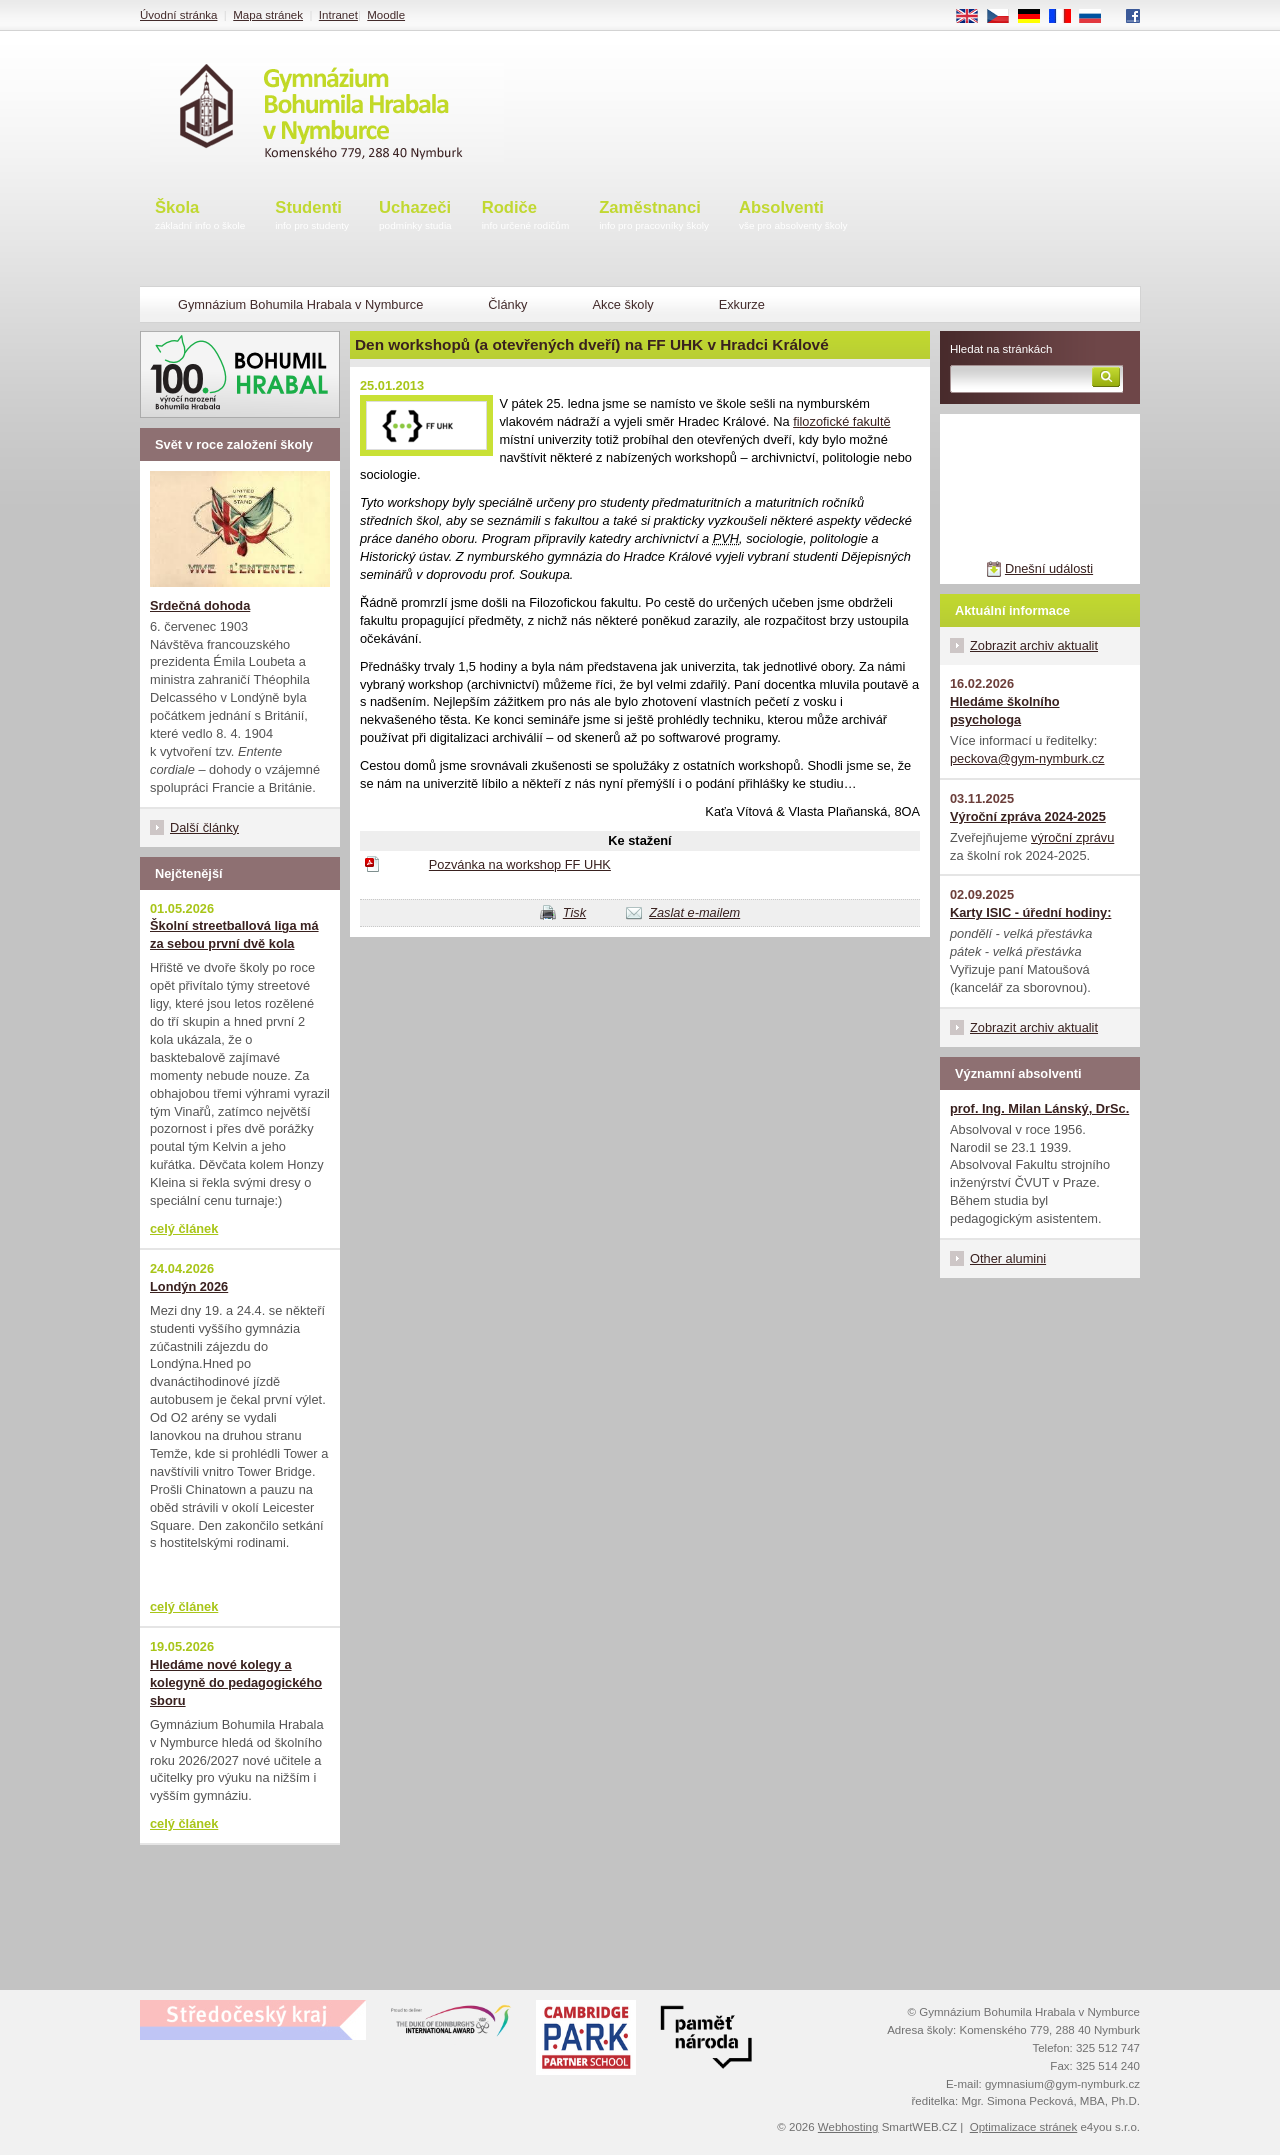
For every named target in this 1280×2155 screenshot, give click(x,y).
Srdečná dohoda (200, 605)
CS (1005, 17)
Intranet (338, 15)
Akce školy (622, 304)
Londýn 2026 (189, 1286)
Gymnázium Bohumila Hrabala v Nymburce (300, 304)
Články (507, 304)
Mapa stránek (268, 15)
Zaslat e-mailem (694, 912)
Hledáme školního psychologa (1005, 710)
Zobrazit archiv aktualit (1034, 645)
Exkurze (742, 304)
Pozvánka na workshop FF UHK (520, 864)
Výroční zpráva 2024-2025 (1028, 816)
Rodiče (526, 216)
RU (1097, 17)
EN (974, 17)
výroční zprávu (1072, 837)
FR (1066, 17)
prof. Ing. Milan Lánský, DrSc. (1039, 1108)
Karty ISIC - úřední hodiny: (1030, 912)
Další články (204, 827)
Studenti (312, 216)
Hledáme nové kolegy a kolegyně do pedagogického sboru (236, 1682)
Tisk (574, 912)
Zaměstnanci (654, 216)
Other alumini (1008, 1258)
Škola (200, 216)
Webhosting (848, 2127)
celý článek (184, 1228)
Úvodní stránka (178, 15)
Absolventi (793, 216)
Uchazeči (415, 216)
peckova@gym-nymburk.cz (1027, 758)
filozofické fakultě (841, 421)
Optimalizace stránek (1024, 2127)
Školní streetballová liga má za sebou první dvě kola (234, 934)
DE (1036, 17)
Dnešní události (1049, 568)
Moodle (386, 15)
